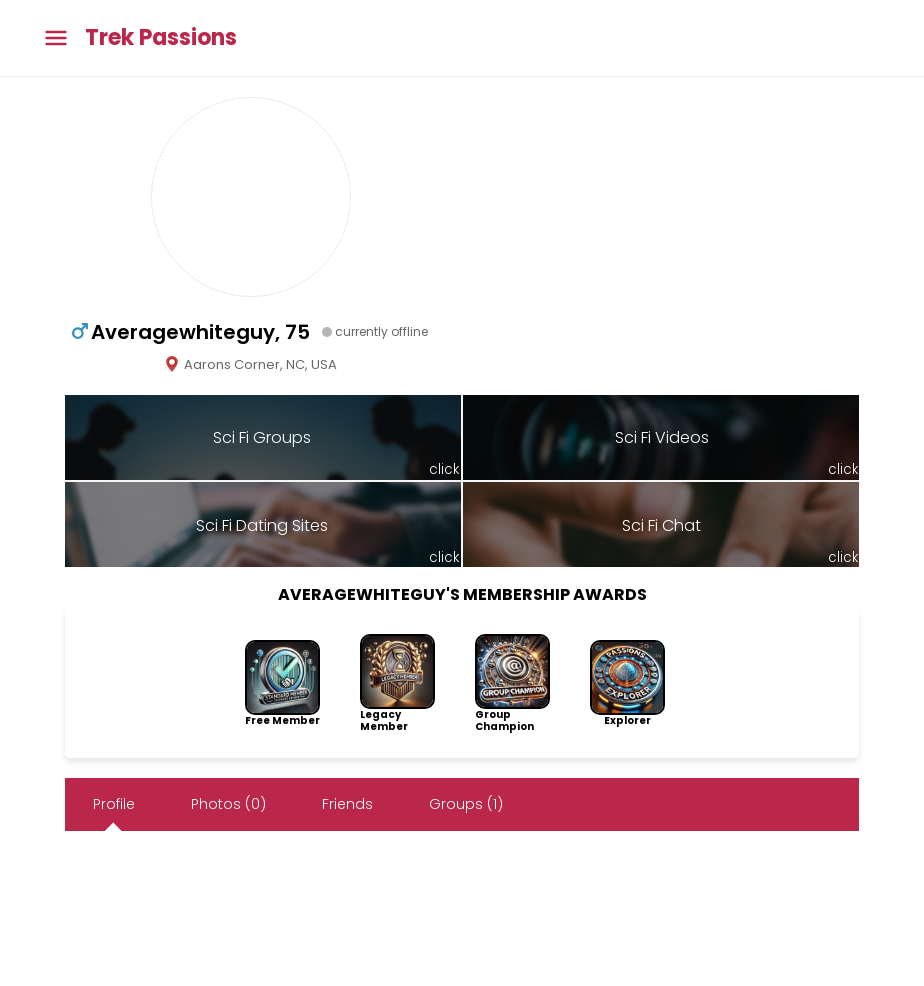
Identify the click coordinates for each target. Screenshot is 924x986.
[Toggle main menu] (56, 38)
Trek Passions (161, 38)
